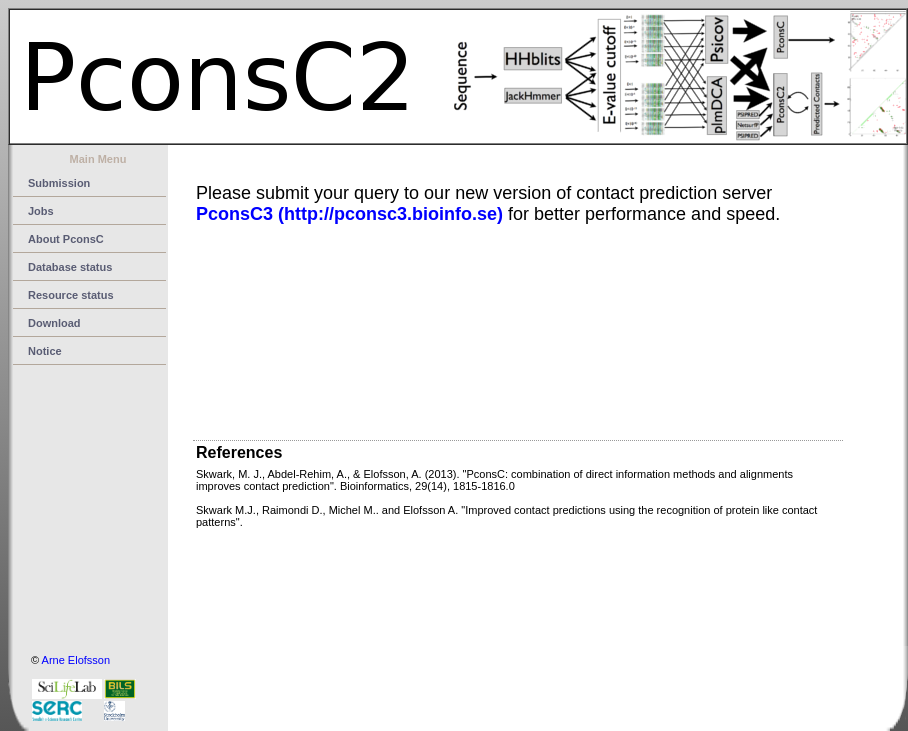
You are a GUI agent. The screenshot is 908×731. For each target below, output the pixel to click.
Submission (59, 183)
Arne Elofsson (76, 660)
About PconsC (66, 239)
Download (54, 323)
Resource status (71, 295)
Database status (70, 267)
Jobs (41, 211)
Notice (45, 351)
